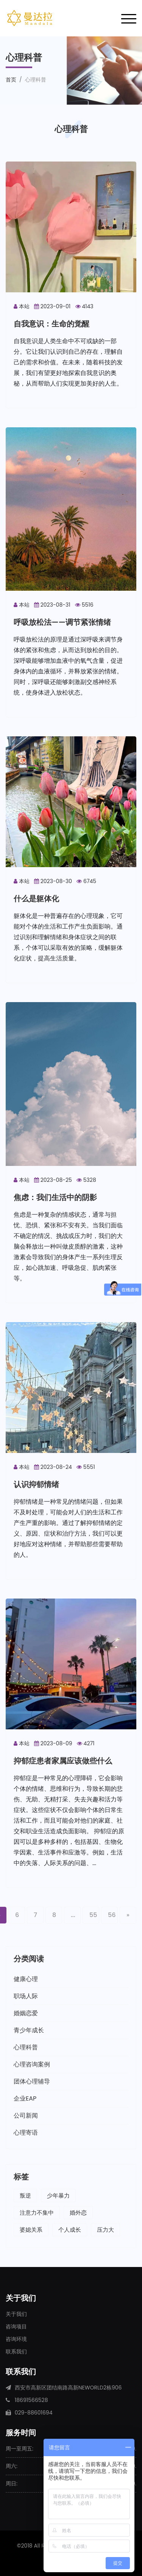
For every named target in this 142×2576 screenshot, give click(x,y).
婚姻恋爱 (26, 2013)
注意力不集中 (37, 2213)
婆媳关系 (31, 2230)
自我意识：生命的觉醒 (51, 323)
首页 (11, 79)
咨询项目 (16, 2326)
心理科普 (26, 2047)
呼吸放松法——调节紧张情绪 (62, 622)
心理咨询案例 (32, 2064)
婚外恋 (78, 2213)
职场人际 (26, 1996)
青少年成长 (29, 2030)
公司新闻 (26, 2115)
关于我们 (16, 2314)
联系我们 (16, 2351)
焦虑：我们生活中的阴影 (55, 1197)
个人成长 (69, 2230)
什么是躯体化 (36, 898)
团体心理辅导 (32, 2081)
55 (93, 1915)
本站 (22, 306)
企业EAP (25, 2098)
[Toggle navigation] (128, 18)
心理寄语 (26, 2132)
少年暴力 (58, 2195)
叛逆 (25, 2195)
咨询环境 (16, 2339)
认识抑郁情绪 (36, 1484)
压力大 (105, 2230)
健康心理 (26, 1979)
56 (112, 1915)
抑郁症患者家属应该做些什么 (63, 1760)
